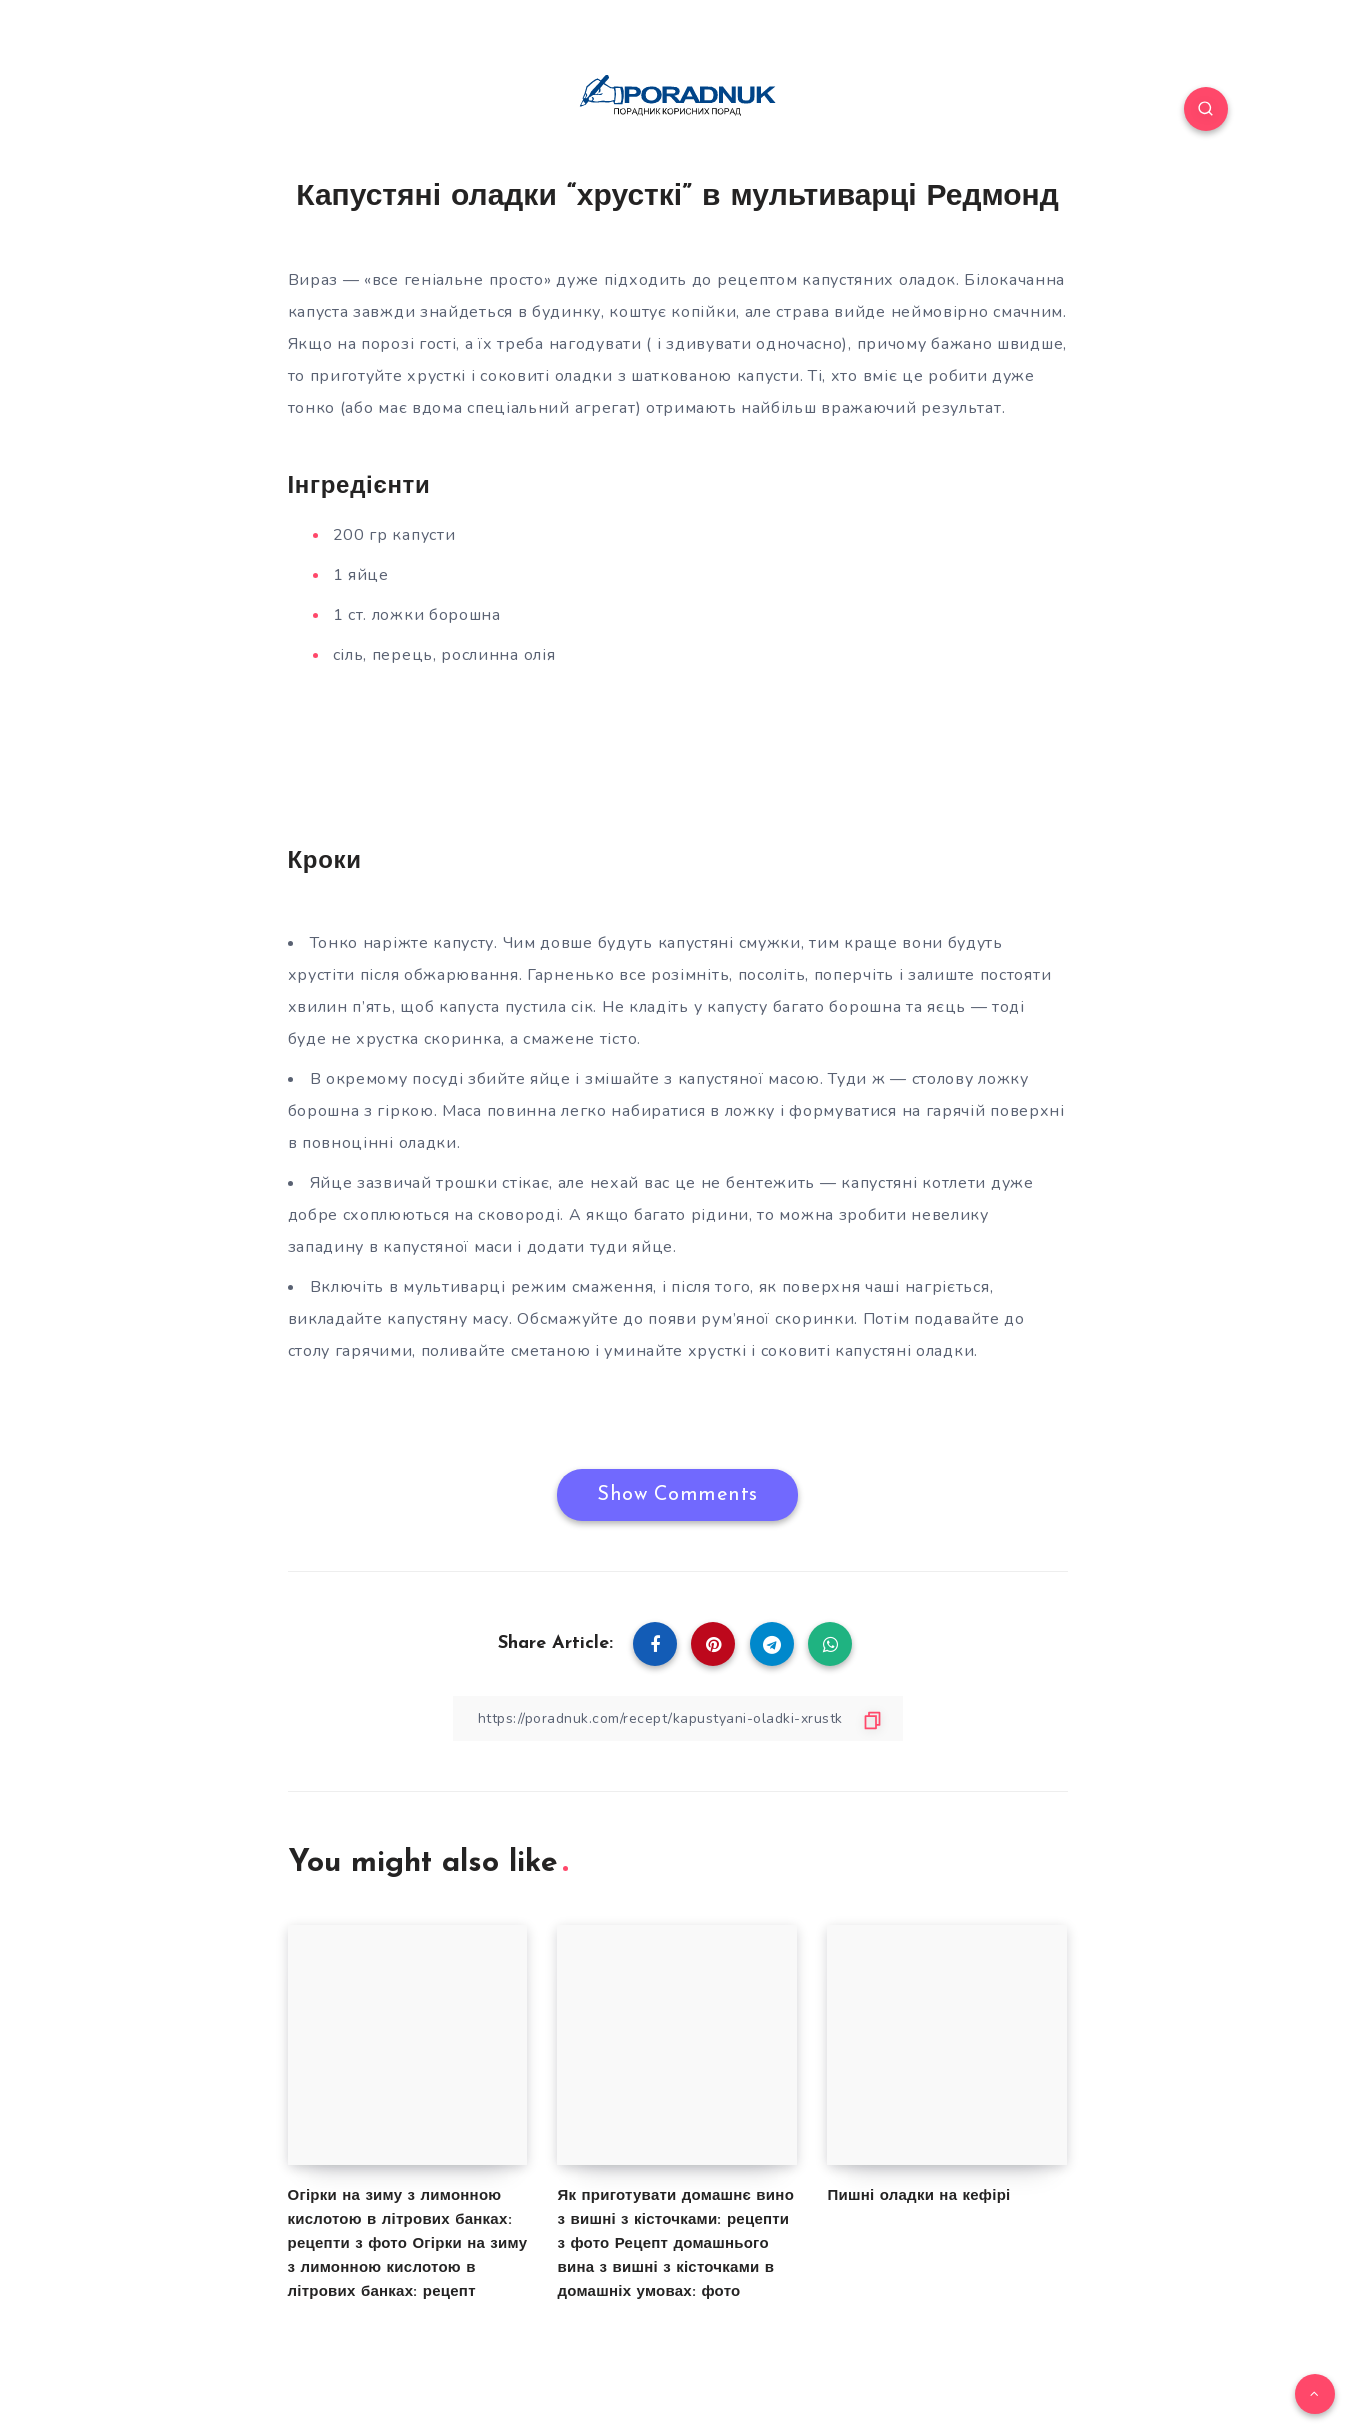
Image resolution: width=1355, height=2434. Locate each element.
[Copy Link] (678, 1718)
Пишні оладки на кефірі (918, 2196)
